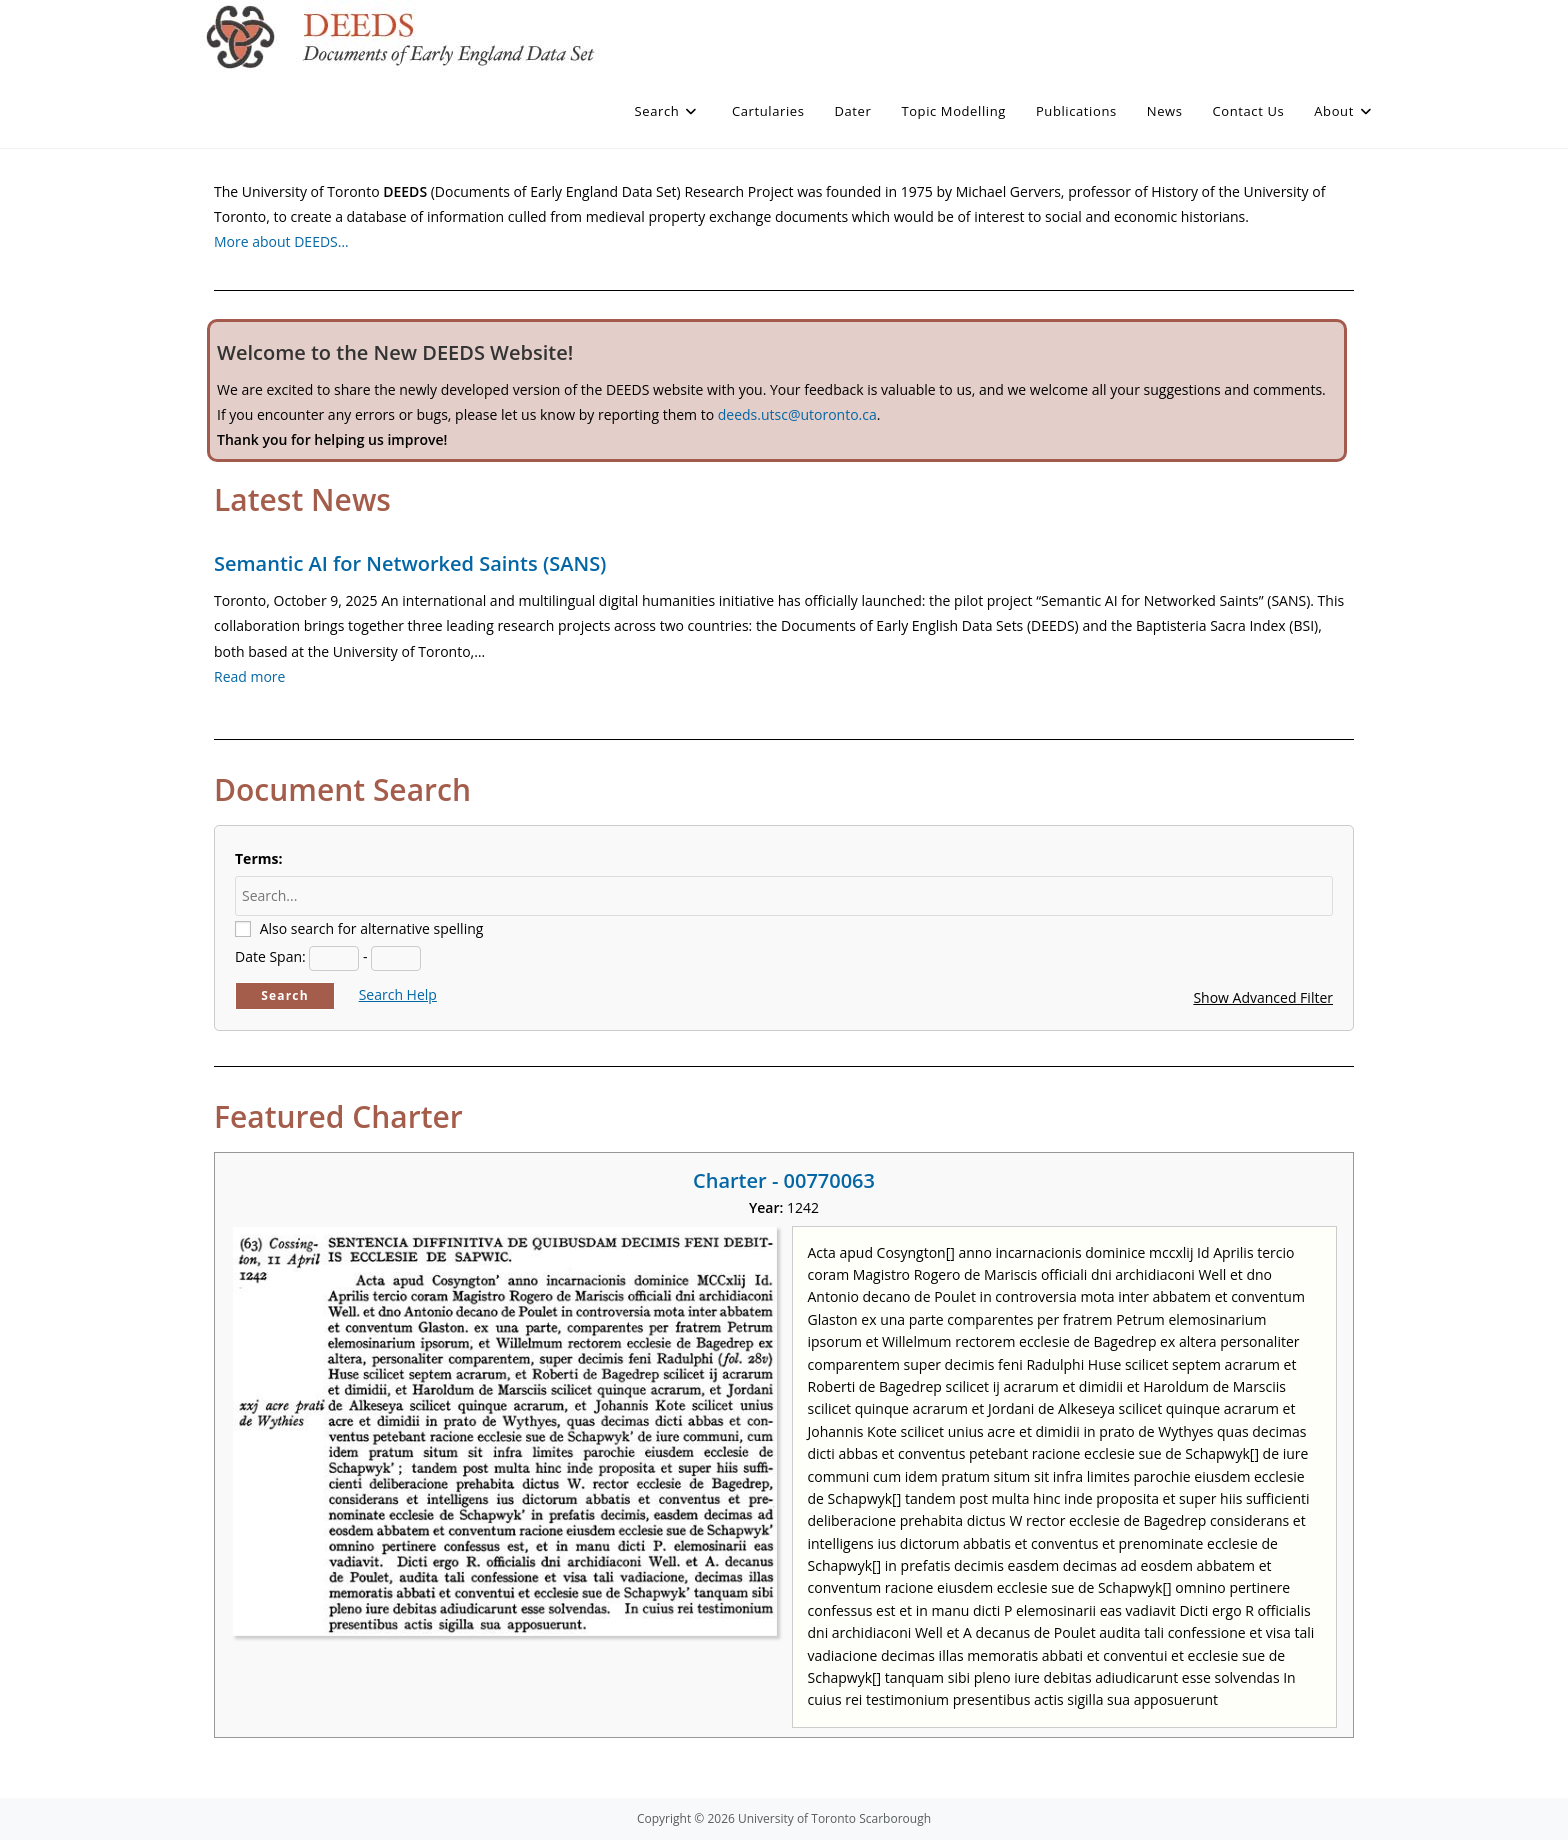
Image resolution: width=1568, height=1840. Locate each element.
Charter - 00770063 (784, 1180)
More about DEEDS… (281, 241)
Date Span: (270, 956)
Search (285, 995)
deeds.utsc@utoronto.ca (797, 414)
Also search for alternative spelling (372, 928)
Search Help (398, 994)
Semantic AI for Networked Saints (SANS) (410, 563)
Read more (249, 676)
